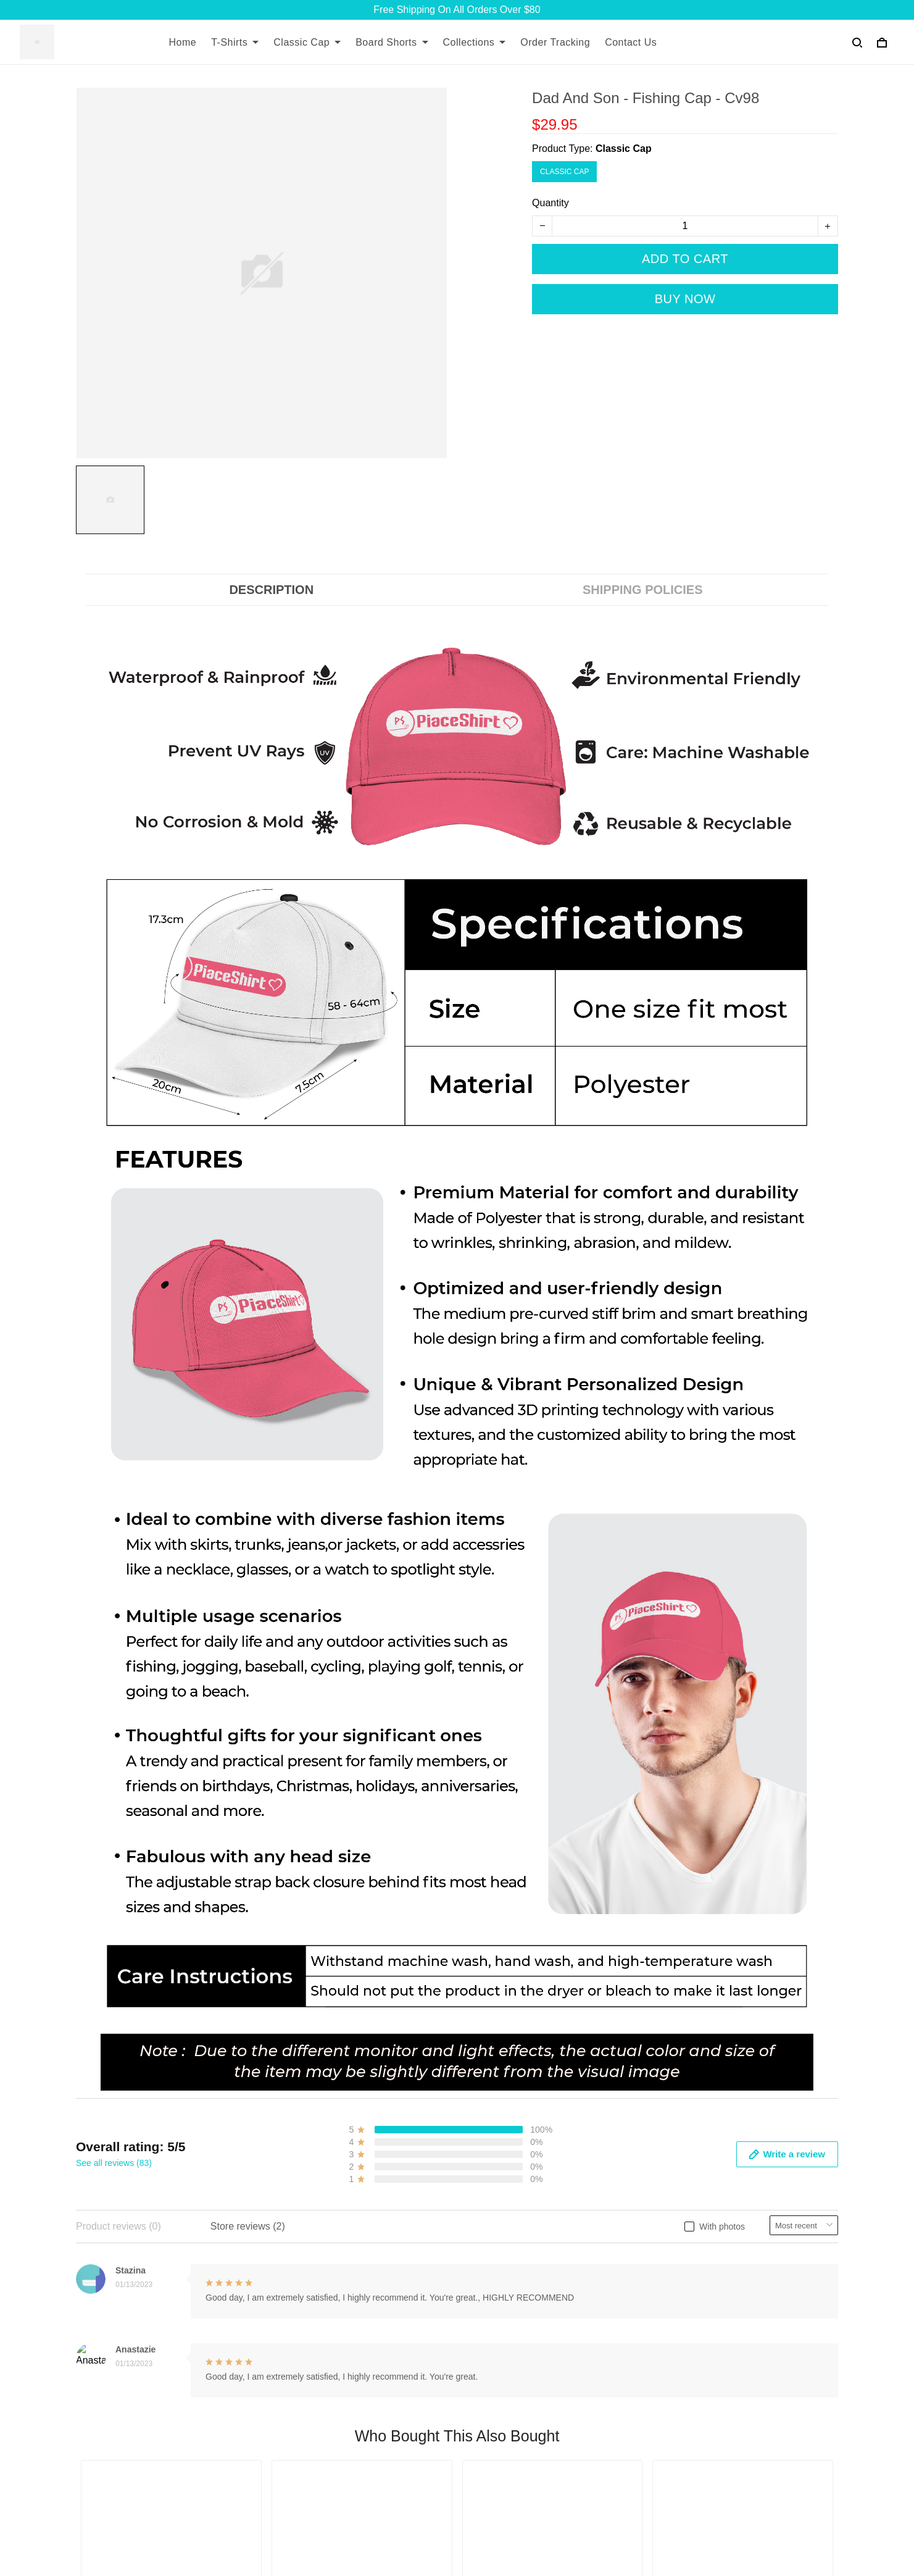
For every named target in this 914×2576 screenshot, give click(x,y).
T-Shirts (235, 42)
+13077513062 (109, 2464)
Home (183, 42)
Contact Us (631, 42)
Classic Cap (307, 42)
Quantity (550, 203)
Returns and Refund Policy (656, 2252)
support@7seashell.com (129, 2482)
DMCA (350, 2315)
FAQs (348, 2273)
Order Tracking (555, 42)
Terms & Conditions (640, 2273)
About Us (356, 2231)
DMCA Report (652, 2520)
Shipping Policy (631, 2231)
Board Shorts (391, 42)
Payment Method (634, 2294)
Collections (474, 42)
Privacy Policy (628, 2315)
